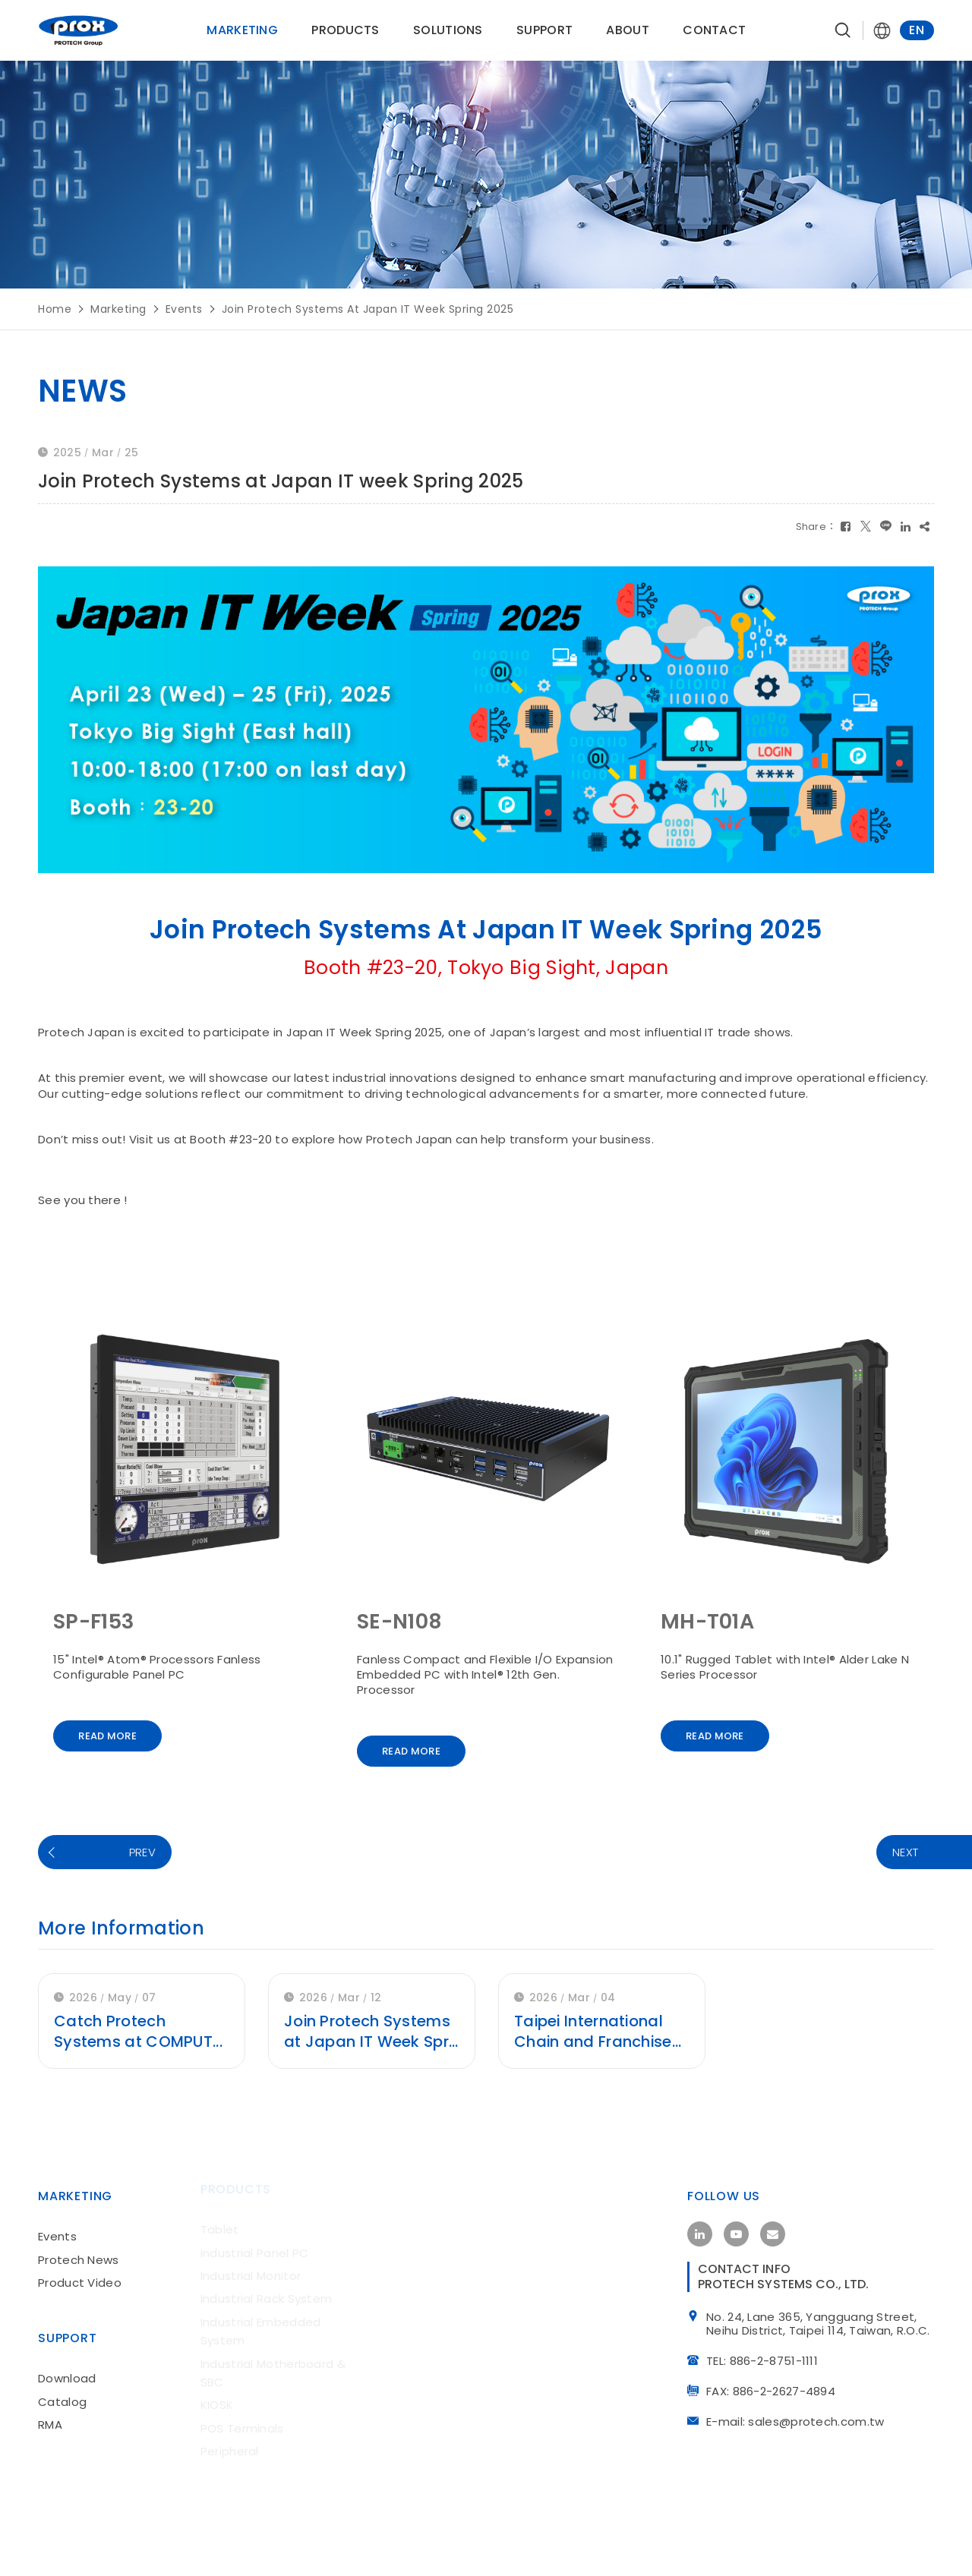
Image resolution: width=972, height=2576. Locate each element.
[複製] (924, 526)
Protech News (78, 2249)
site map (910, 2543)
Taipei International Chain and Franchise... (598, 2031)
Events (184, 309)
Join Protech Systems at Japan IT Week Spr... (371, 2031)
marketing (118, 309)
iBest (468, 2544)
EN (917, 30)
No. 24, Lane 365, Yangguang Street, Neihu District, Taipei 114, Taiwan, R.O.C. (823, 2319)
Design (415, 2544)
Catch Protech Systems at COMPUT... (138, 2031)
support (544, 30)
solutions (448, 30)
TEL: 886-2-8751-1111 (766, 2356)
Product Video (80, 2272)
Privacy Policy (817, 2543)
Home (54, 309)
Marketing (243, 30)
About (628, 30)
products (346, 30)
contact (714, 30)
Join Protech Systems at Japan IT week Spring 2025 (368, 309)
